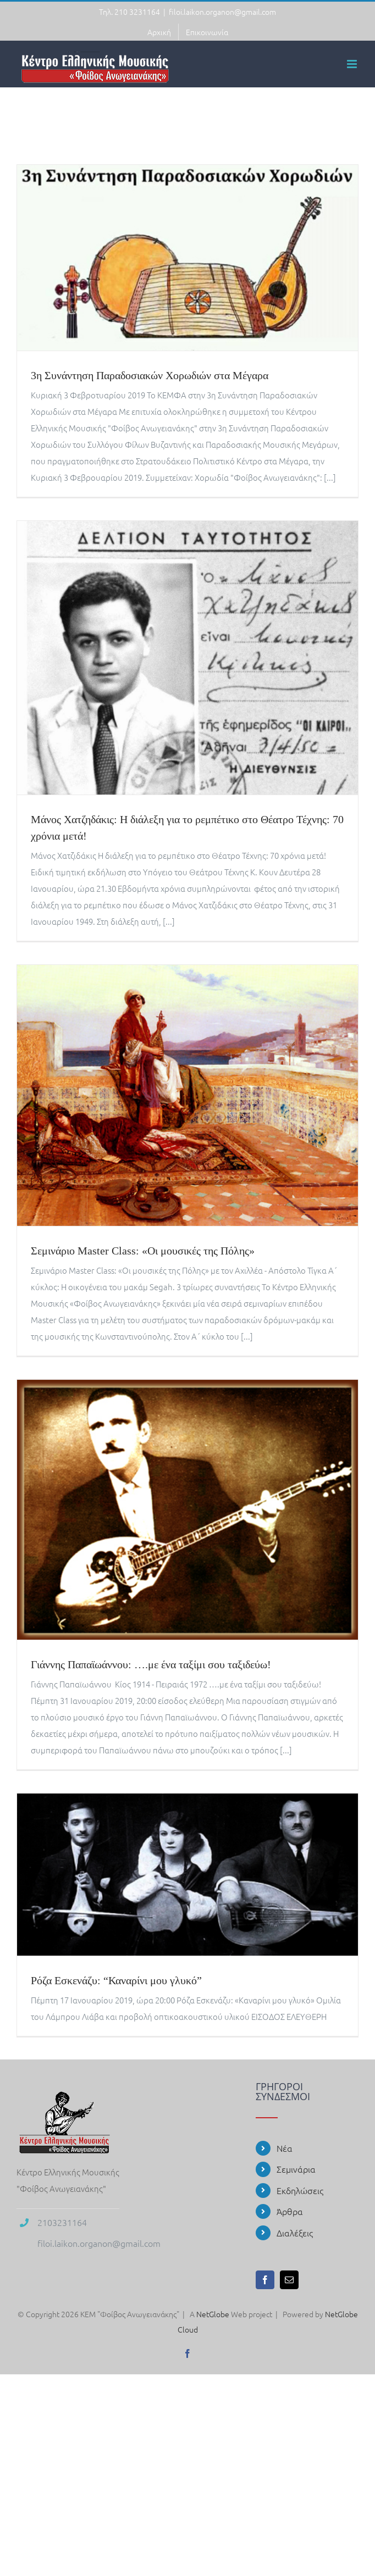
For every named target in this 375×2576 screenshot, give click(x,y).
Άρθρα (290, 2211)
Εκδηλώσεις (300, 2190)
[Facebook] (265, 2279)
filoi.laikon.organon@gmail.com (222, 11)
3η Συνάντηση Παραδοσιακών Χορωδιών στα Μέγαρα (149, 376)
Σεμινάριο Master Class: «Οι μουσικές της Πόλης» (143, 1251)
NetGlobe (212, 2313)
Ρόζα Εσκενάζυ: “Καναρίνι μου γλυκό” (116, 1981)
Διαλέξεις (295, 2233)
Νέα (285, 2148)
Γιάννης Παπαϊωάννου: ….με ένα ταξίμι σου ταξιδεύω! (151, 1665)
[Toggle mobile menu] (353, 64)
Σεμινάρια (296, 2169)
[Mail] (289, 2279)
